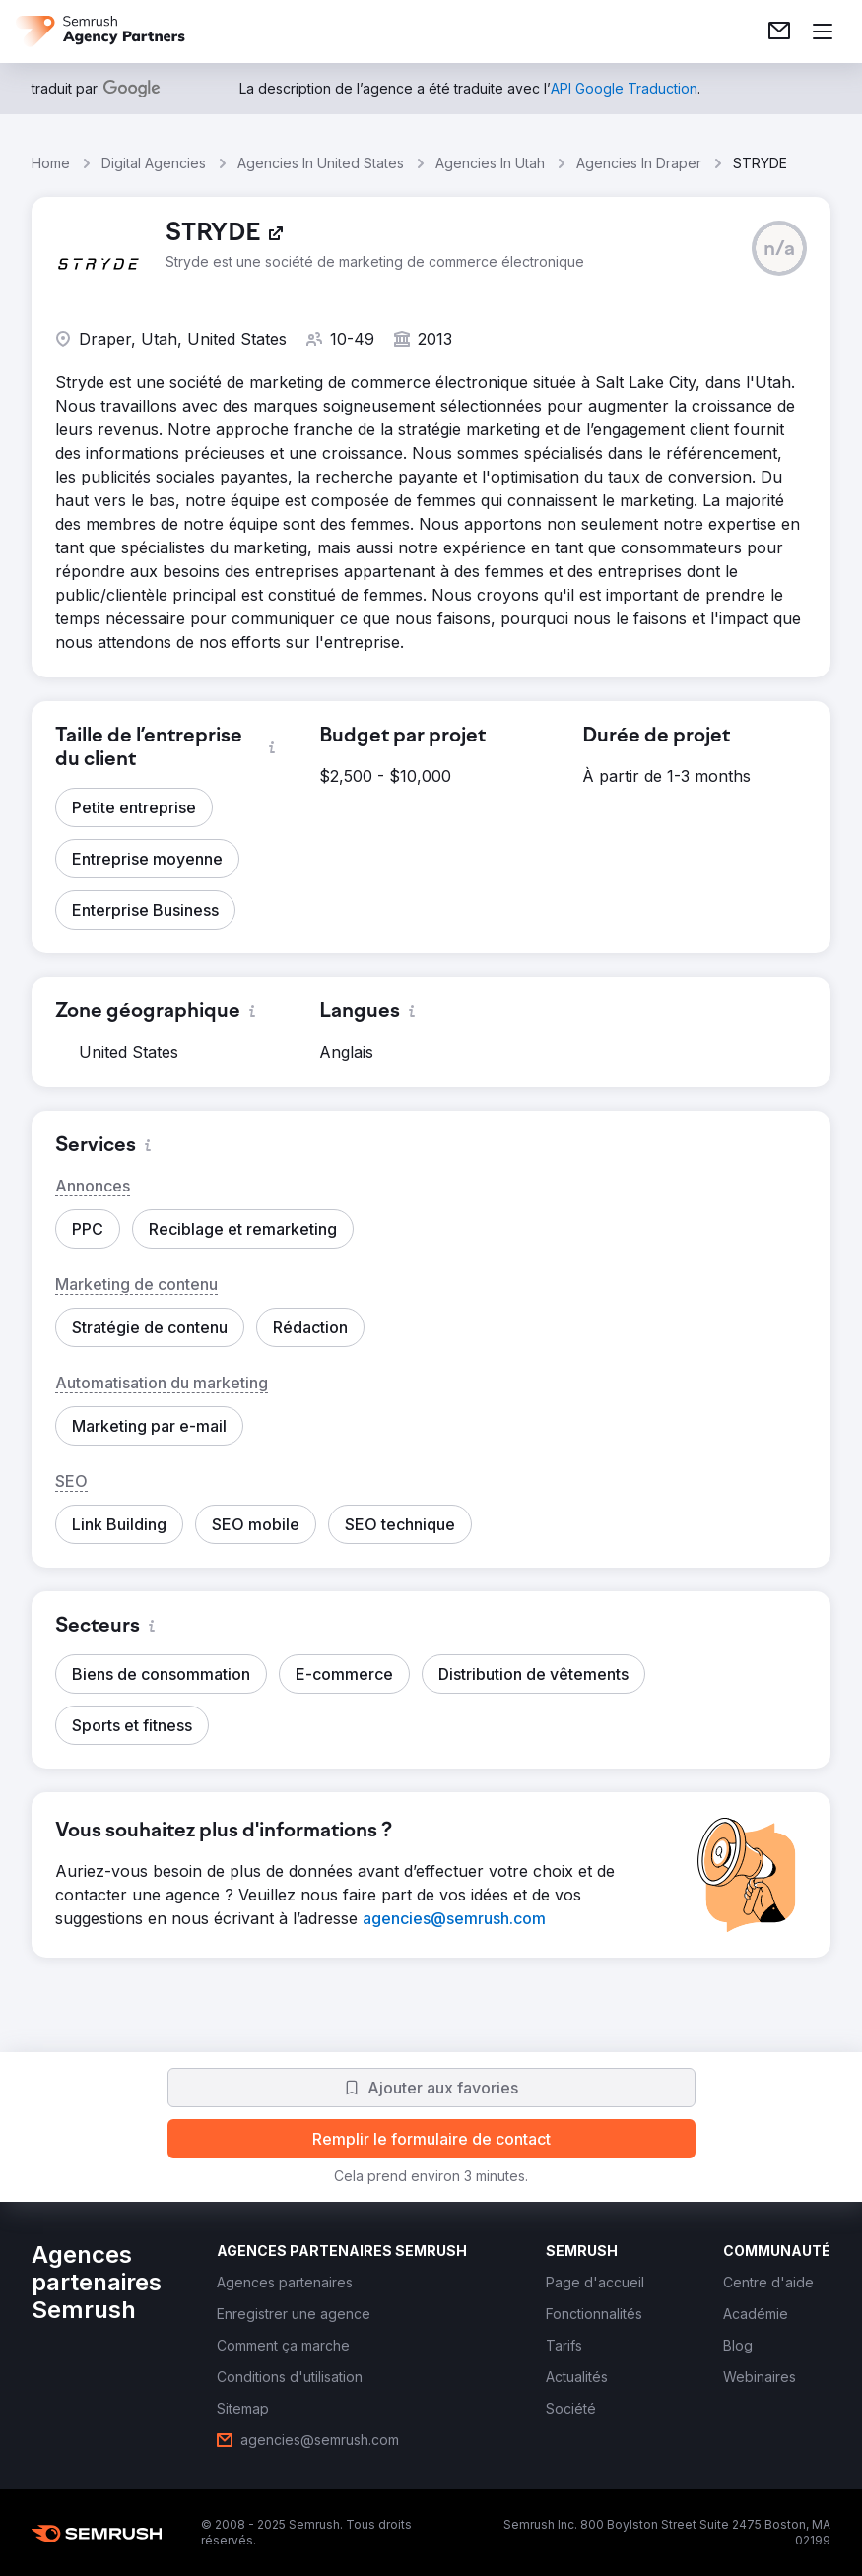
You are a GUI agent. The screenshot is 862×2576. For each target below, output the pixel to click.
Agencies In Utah (490, 163)
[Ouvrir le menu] (822, 31)
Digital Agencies (153, 163)
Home (51, 163)
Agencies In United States (320, 163)
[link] (779, 31)
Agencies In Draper (638, 163)
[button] (779, 248)
